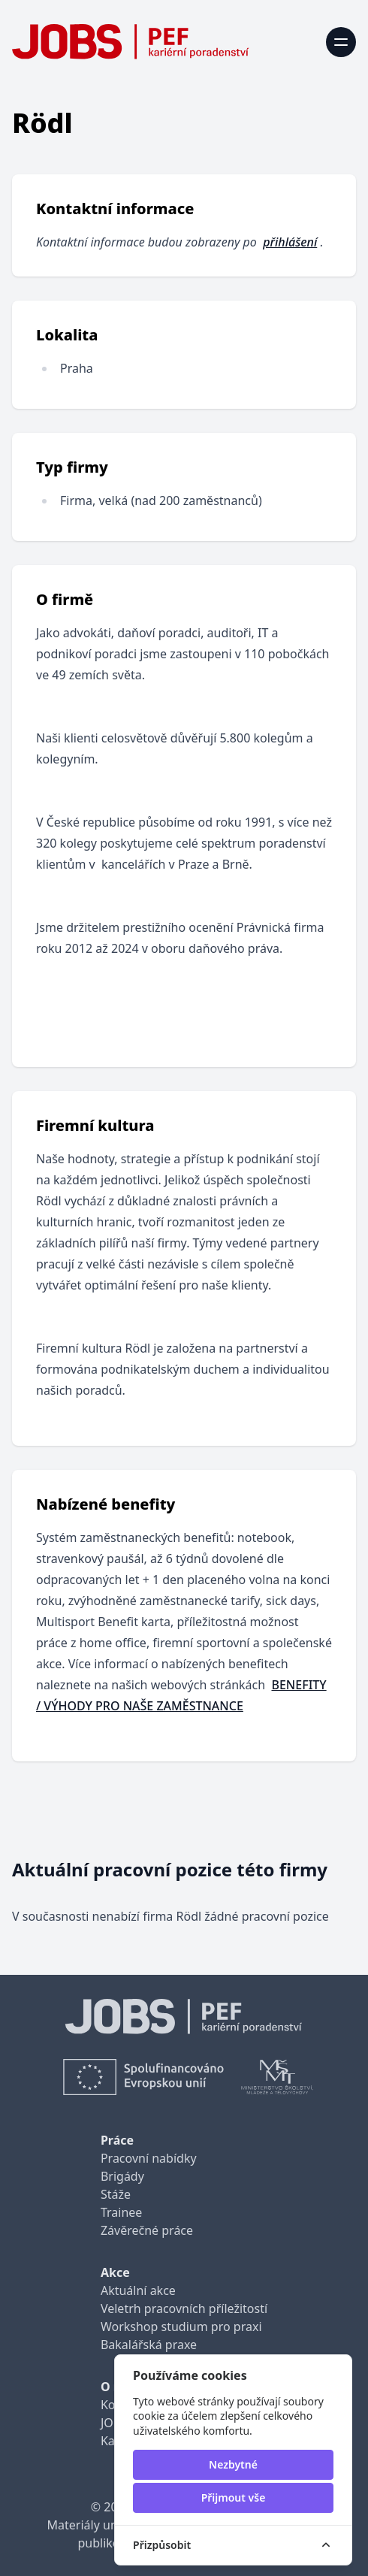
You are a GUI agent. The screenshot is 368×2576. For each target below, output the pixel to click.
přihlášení (290, 242)
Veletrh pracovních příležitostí (184, 2308)
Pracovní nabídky (149, 2158)
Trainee (121, 2212)
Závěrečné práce (147, 2230)
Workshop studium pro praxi (181, 2326)
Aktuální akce (138, 2290)
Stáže (116, 2194)
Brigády (122, 2176)
